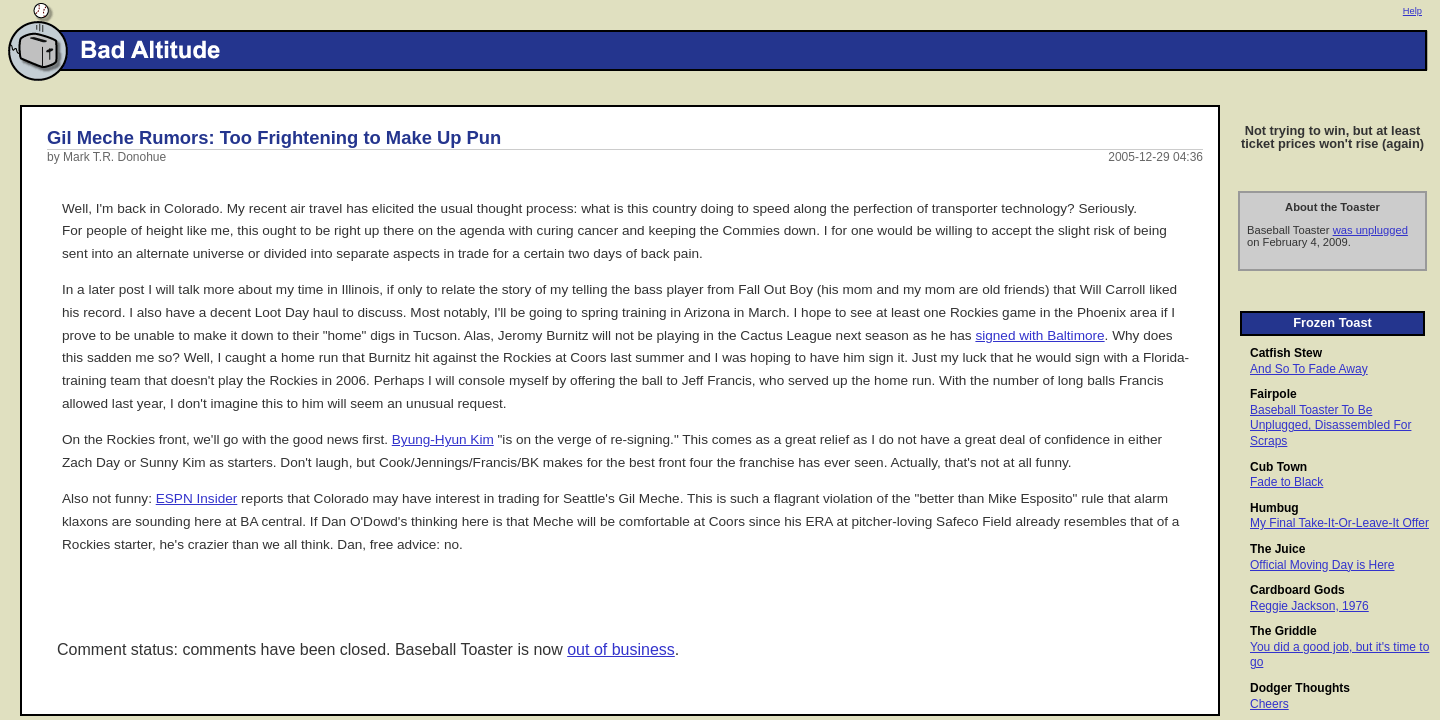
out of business (621, 649)
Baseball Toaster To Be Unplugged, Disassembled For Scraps (1330, 425)
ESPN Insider (197, 498)
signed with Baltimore (1039, 335)
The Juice (1277, 549)
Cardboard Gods (1297, 590)
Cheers (1269, 704)
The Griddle (1283, 631)
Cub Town (1278, 467)
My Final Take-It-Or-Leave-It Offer (1339, 523)
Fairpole (1273, 394)
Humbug (1274, 508)
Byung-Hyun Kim (443, 439)
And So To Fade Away (1309, 369)
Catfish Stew (1286, 353)
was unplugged (1370, 230)
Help (1412, 11)
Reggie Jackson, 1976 (1309, 606)
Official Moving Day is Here (1322, 565)
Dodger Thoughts (1300, 688)
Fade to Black (1286, 482)
